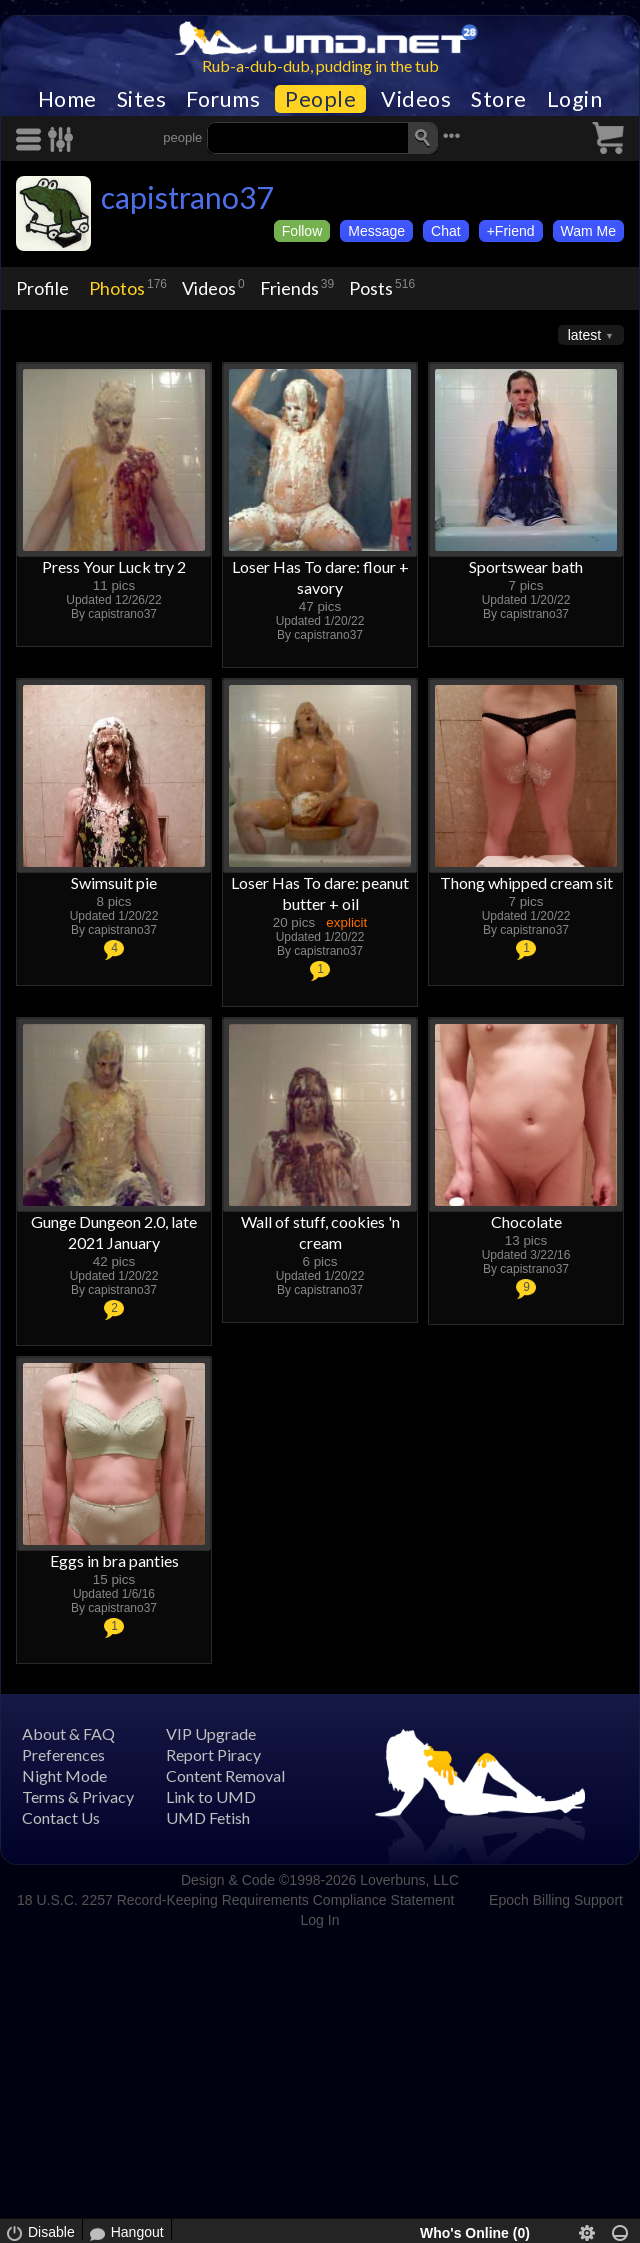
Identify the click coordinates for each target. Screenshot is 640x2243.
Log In (320, 1920)
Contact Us (61, 1817)
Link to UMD (211, 1796)
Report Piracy (213, 1754)
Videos (416, 99)
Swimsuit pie (114, 882)
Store (499, 99)
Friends (289, 288)
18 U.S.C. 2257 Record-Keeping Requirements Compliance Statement (235, 1900)
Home (67, 99)
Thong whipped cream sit (526, 882)
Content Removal (225, 1775)
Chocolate (526, 1221)
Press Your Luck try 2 (114, 566)
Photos (117, 288)
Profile (42, 288)
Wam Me (588, 231)
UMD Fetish (208, 1817)
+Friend (511, 231)
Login (575, 99)
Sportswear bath (526, 566)
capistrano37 (187, 197)
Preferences (63, 1754)
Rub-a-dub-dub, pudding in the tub (320, 65)
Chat (446, 231)
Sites (142, 99)
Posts (371, 288)
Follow (302, 231)
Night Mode (64, 1775)
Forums (223, 99)
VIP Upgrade (211, 1733)
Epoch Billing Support (556, 1900)
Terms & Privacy (78, 1796)
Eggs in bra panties (114, 1560)
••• (452, 135)
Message (376, 231)
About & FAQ (68, 1733)
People (320, 99)
